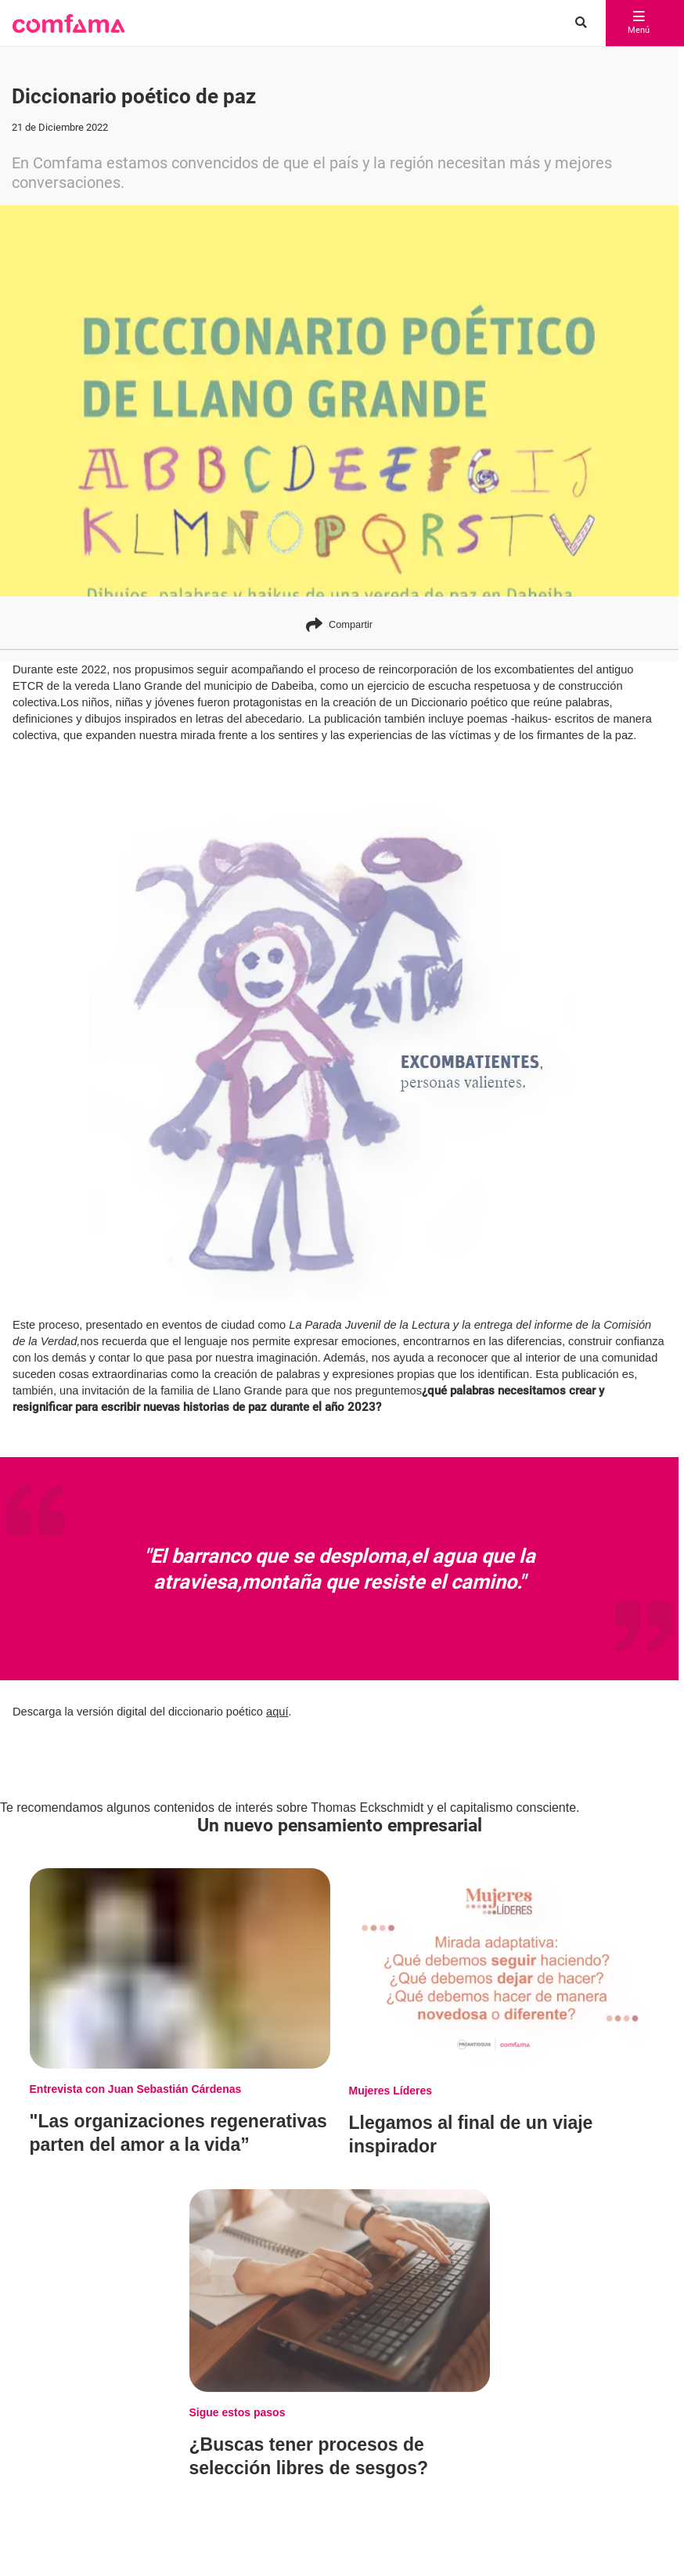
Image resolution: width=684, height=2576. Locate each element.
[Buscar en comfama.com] (577, 23)
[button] (68, 23)
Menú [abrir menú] (639, 23)
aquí (277, 1711)
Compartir (339, 624)
